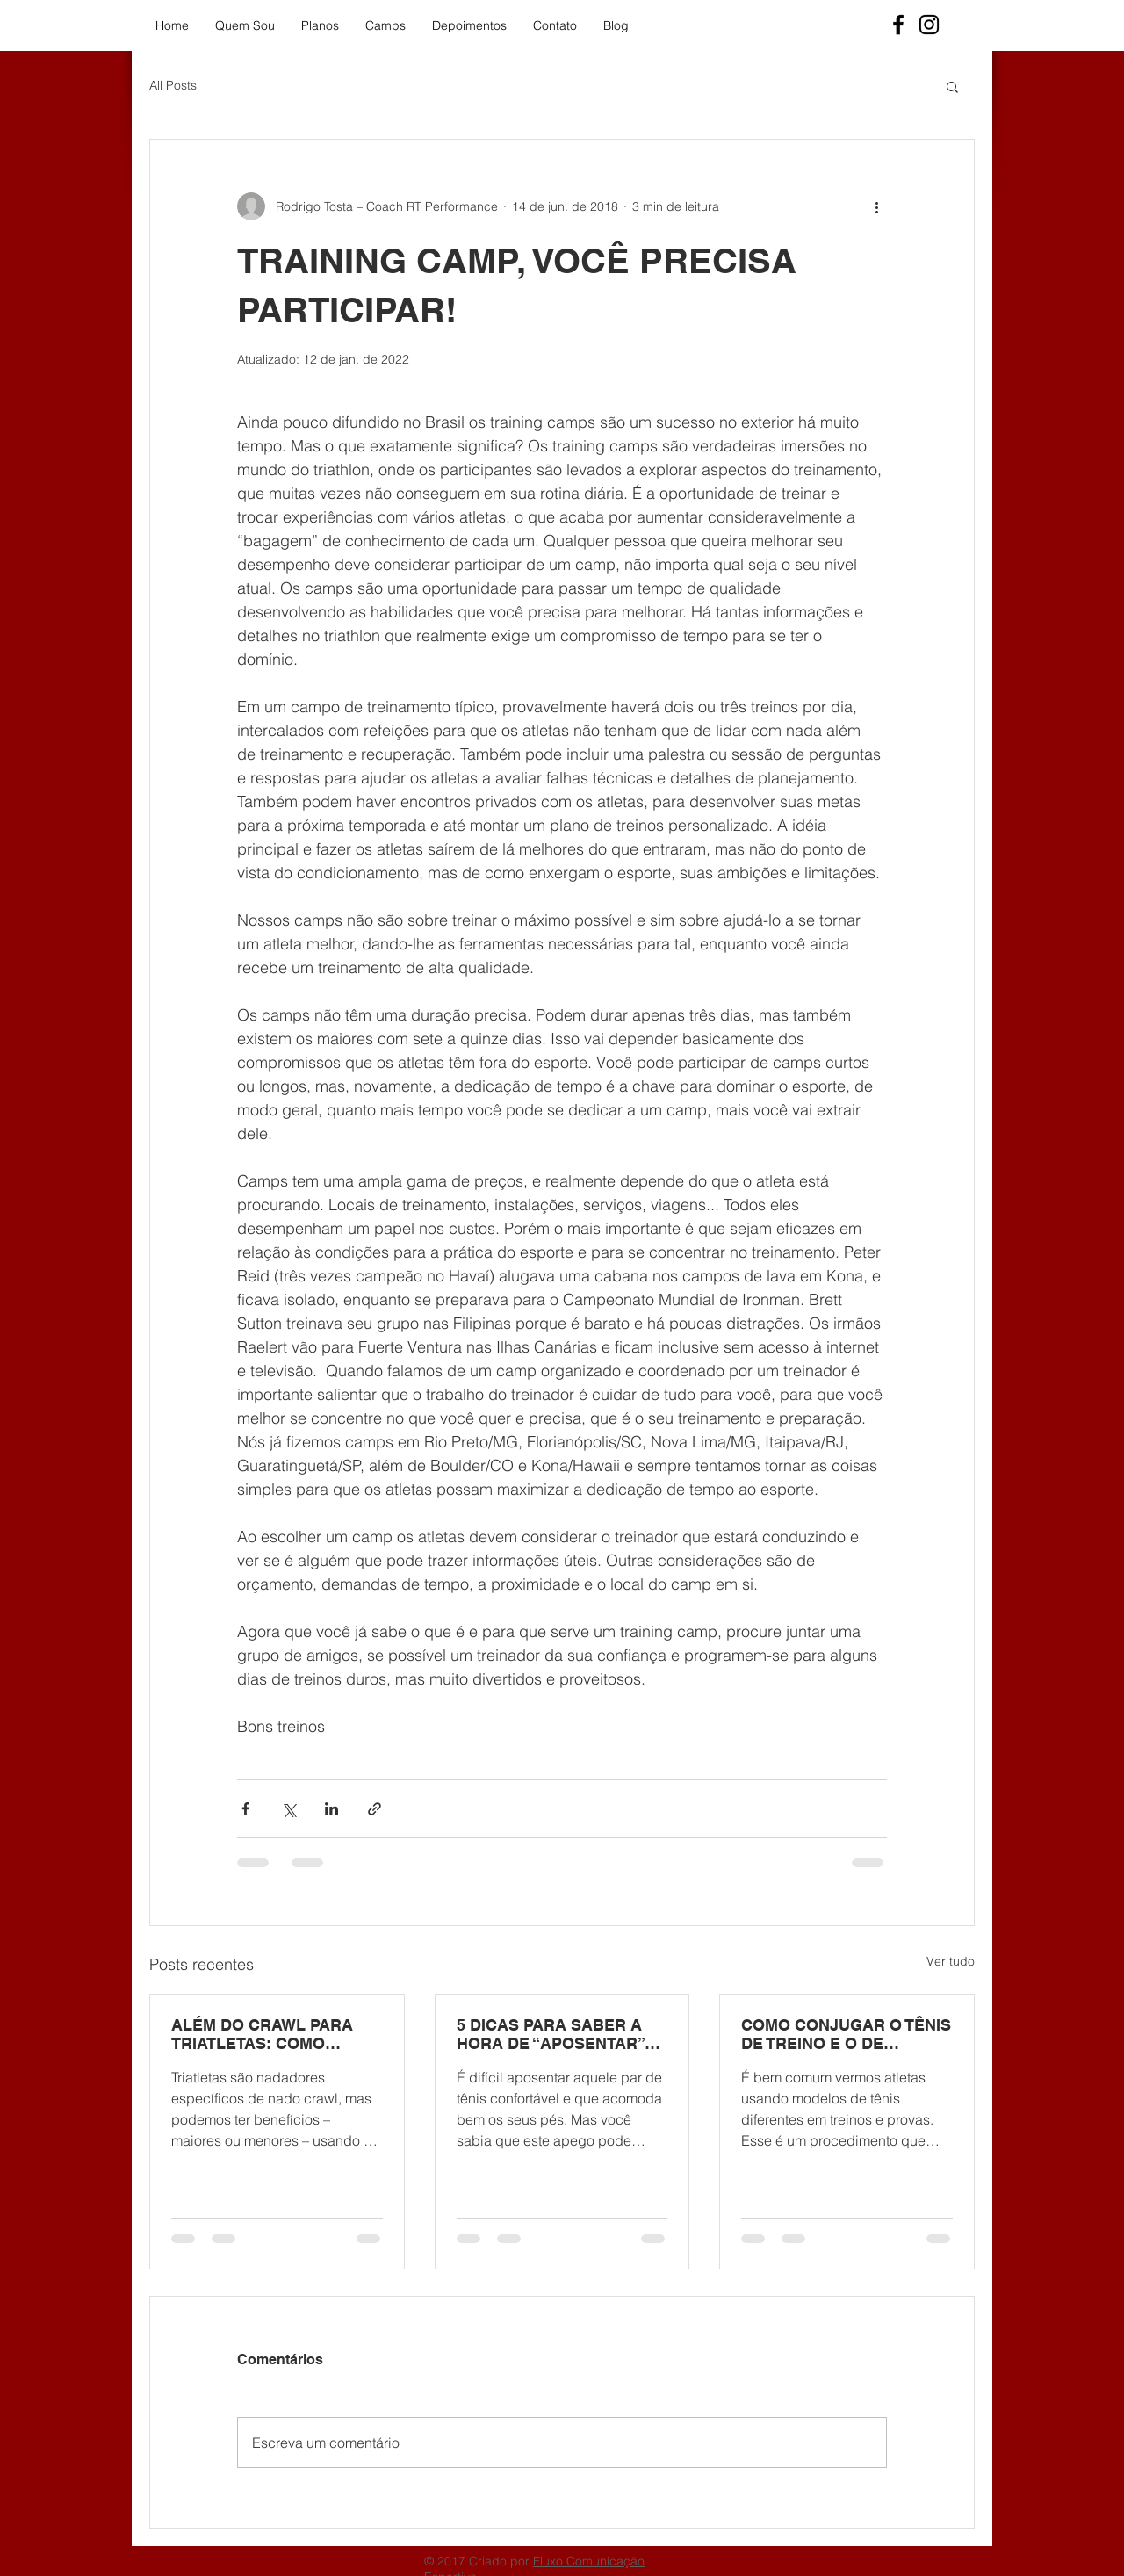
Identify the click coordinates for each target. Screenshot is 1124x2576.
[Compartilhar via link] (374, 1808)
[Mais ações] (876, 206)
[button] (952, 86)
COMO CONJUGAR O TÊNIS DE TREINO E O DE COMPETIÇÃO (846, 2034)
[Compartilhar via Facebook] (245, 1808)
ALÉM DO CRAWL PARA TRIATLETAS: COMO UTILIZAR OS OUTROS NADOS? (262, 2034)
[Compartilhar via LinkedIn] (331, 1808)
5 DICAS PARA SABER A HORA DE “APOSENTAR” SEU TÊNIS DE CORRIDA (551, 2034)
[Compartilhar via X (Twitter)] (288, 1808)
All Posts (173, 85)
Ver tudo (950, 1961)
